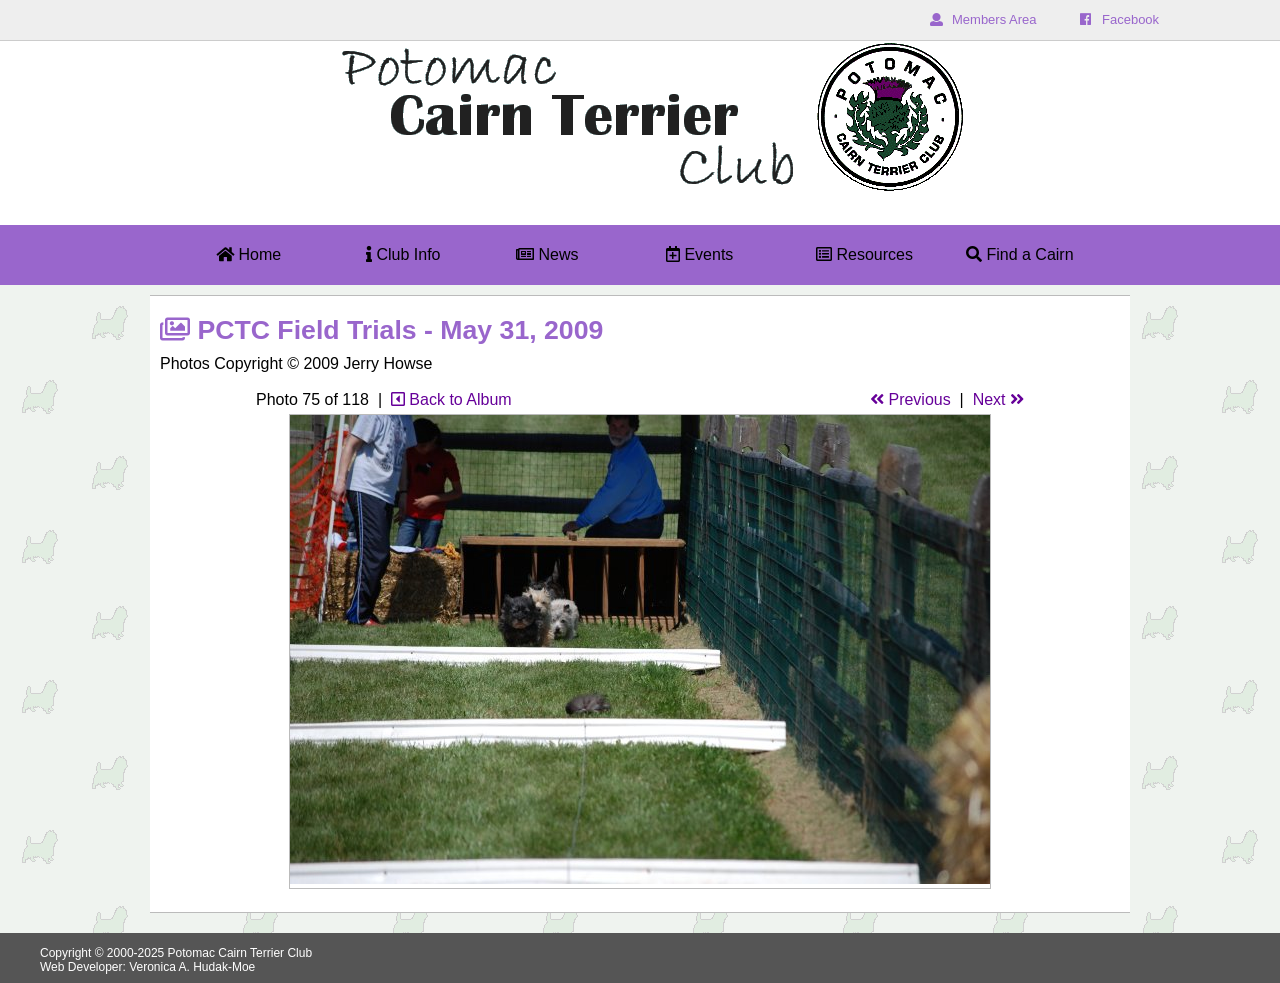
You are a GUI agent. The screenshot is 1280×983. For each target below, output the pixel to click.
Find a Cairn (1020, 254)
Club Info (403, 254)
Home (248, 254)
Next (998, 399)
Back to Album (451, 399)
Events (699, 254)
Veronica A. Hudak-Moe (192, 967)
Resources (864, 254)
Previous (910, 399)
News (547, 254)
